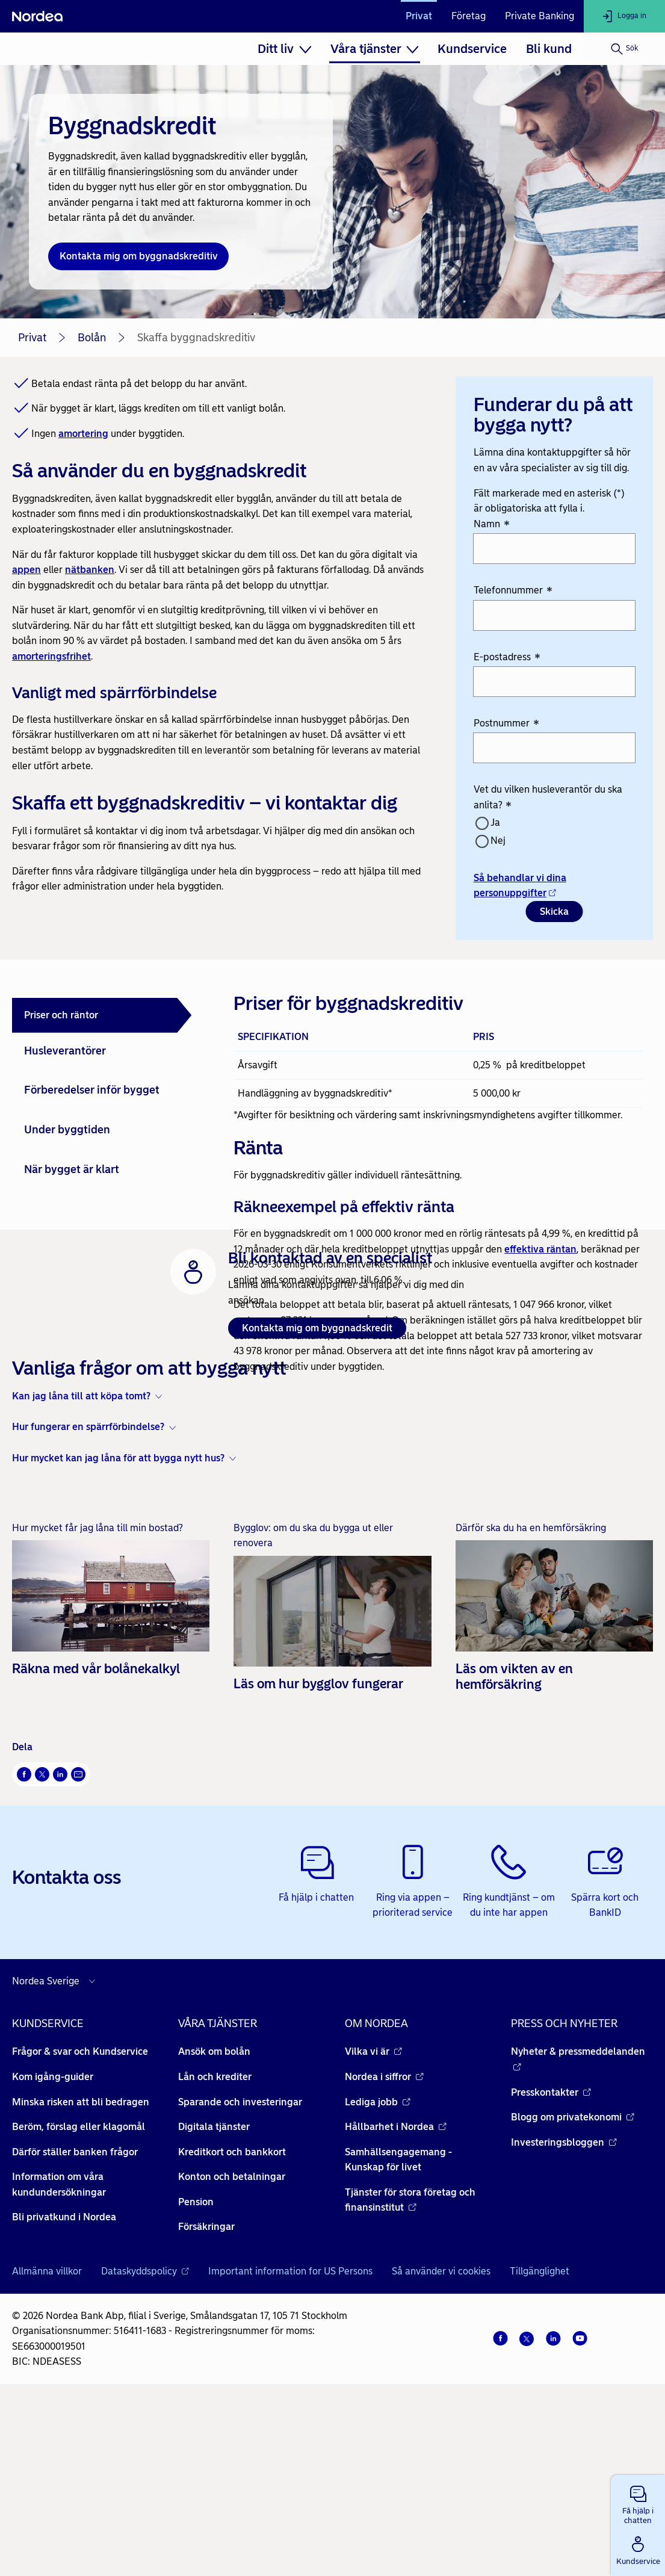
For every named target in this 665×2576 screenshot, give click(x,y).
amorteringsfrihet (51, 656)
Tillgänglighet (539, 2445)
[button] (638, 2502)
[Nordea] (37, 16)
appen (26, 569)
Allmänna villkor (47, 2445)
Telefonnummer (513, 591)
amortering (83, 433)
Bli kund (549, 49)
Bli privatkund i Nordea (64, 2391)
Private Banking (539, 16)
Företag (468, 16)
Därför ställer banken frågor (75, 2325)
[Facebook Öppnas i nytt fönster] (24, 1947)
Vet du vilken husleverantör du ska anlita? (548, 798)
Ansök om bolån (214, 2225)
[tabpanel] (438, 1181)
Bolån (92, 337)
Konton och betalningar (231, 2350)
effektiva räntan (540, 1249)
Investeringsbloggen (564, 2315)
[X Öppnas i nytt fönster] (42, 1947)
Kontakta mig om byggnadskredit (317, 1502)
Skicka (554, 911)
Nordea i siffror (384, 2250)
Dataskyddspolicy (145, 2445)
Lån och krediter (215, 2250)
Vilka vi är (373, 2225)
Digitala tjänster (214, 2300)
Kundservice (472, 49)
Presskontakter (551, 2265)
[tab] (101, 1015)
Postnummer (506, 724)
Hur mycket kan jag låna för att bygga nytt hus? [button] (118, 1631)
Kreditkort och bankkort (232, 2325)
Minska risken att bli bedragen (80, 2275)
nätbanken (89, 569)
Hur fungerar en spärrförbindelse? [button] (88, 1600)
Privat (419, 16)
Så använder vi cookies (441, 2445)
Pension (196, 2375)
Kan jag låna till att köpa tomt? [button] (81, 1569)
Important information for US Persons (290, 2445)
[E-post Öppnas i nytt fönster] (78, 1947)
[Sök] (624, 49)
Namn (492, 524)
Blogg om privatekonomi (572, 2291)
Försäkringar (206, 2400)
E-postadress (507, 657)
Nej (498, 840)
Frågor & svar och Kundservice (80, 2225)
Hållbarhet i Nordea (396, 2300)
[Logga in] (624, 16)
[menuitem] (284, 49)
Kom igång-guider (52, 2250)
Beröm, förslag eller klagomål (78, 2300)
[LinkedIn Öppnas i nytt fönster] (60, 1947)
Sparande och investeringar (240, 2275)
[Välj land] (56, 2155)
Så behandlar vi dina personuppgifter (520, 885)
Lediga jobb (377, 2275)
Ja (495, 822)
